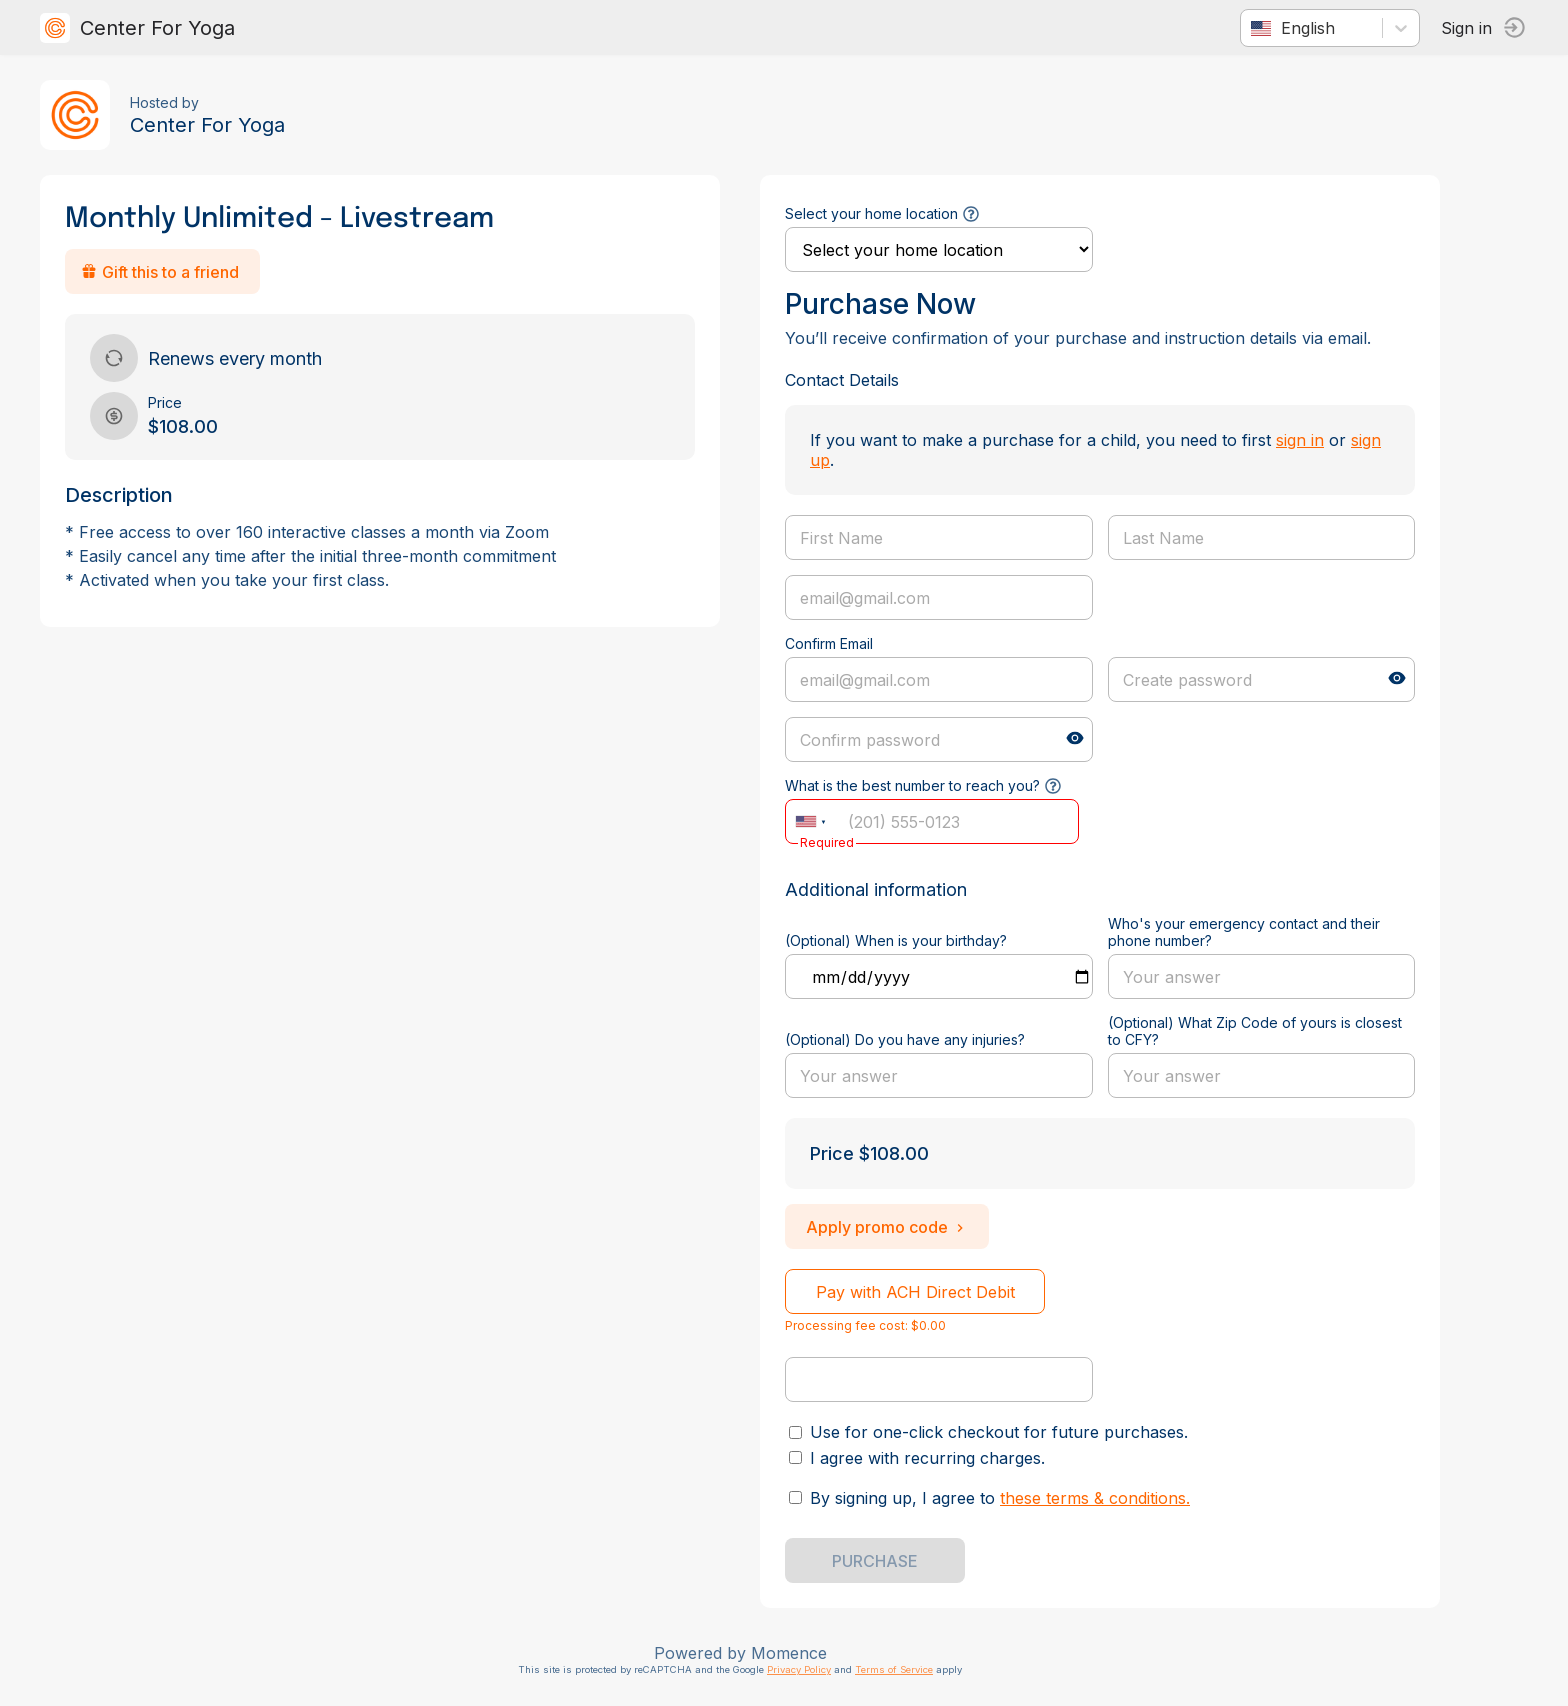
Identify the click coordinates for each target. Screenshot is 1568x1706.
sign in (1300, 440)
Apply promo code (887, 1227)
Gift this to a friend (160, 272)
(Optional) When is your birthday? (896, 940)
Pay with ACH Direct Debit (915, 1292)
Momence (789, 1653)
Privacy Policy (799, 1669)
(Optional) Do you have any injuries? (905, 1039)
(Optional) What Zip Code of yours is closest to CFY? (1255, 1031)
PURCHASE (875, 1561)
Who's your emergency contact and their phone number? (1244, 932)
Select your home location (871, 213)
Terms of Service (894, 1669)
